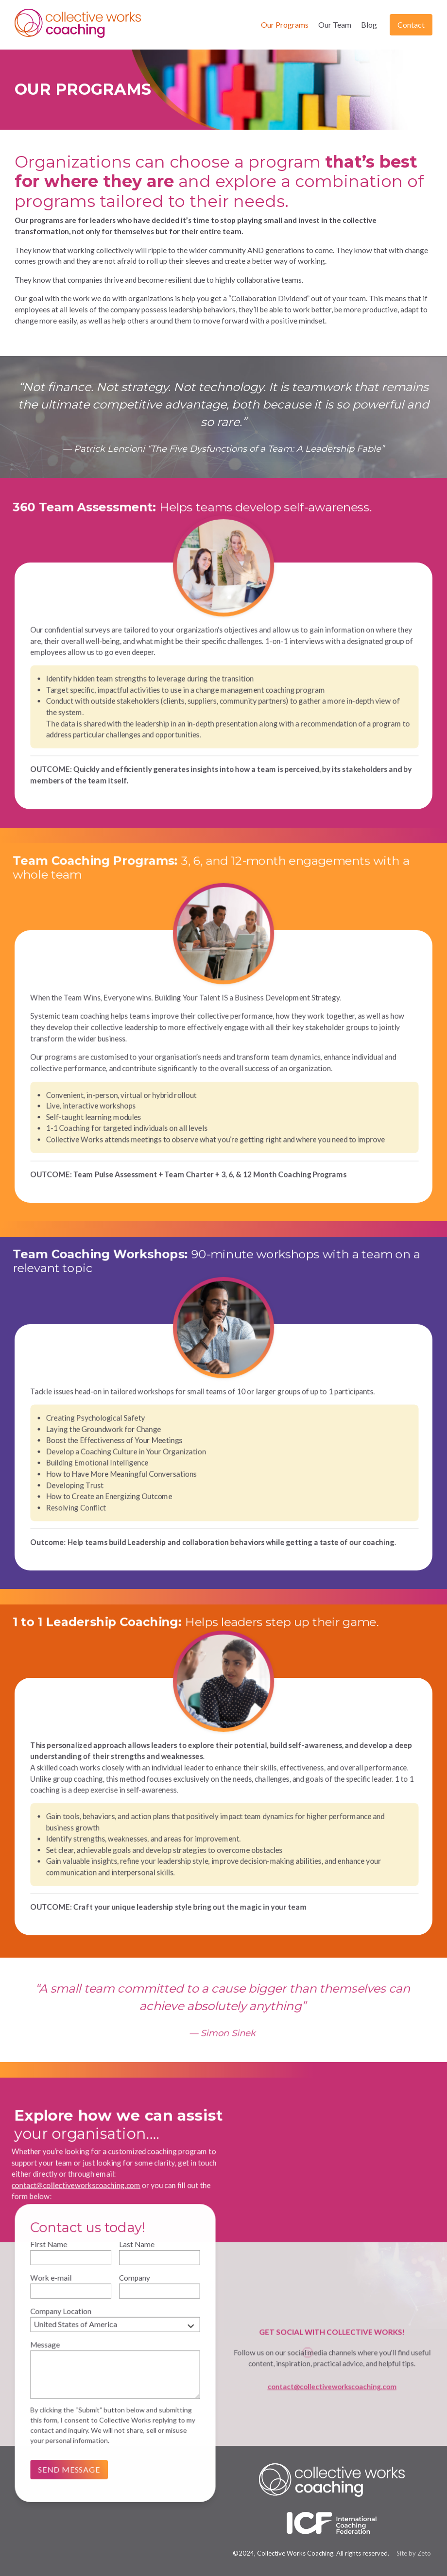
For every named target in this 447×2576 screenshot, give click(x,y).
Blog (369, 24)
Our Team (334, 24)
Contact (411, 24)
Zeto (424, 2553)
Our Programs (285, 24)
